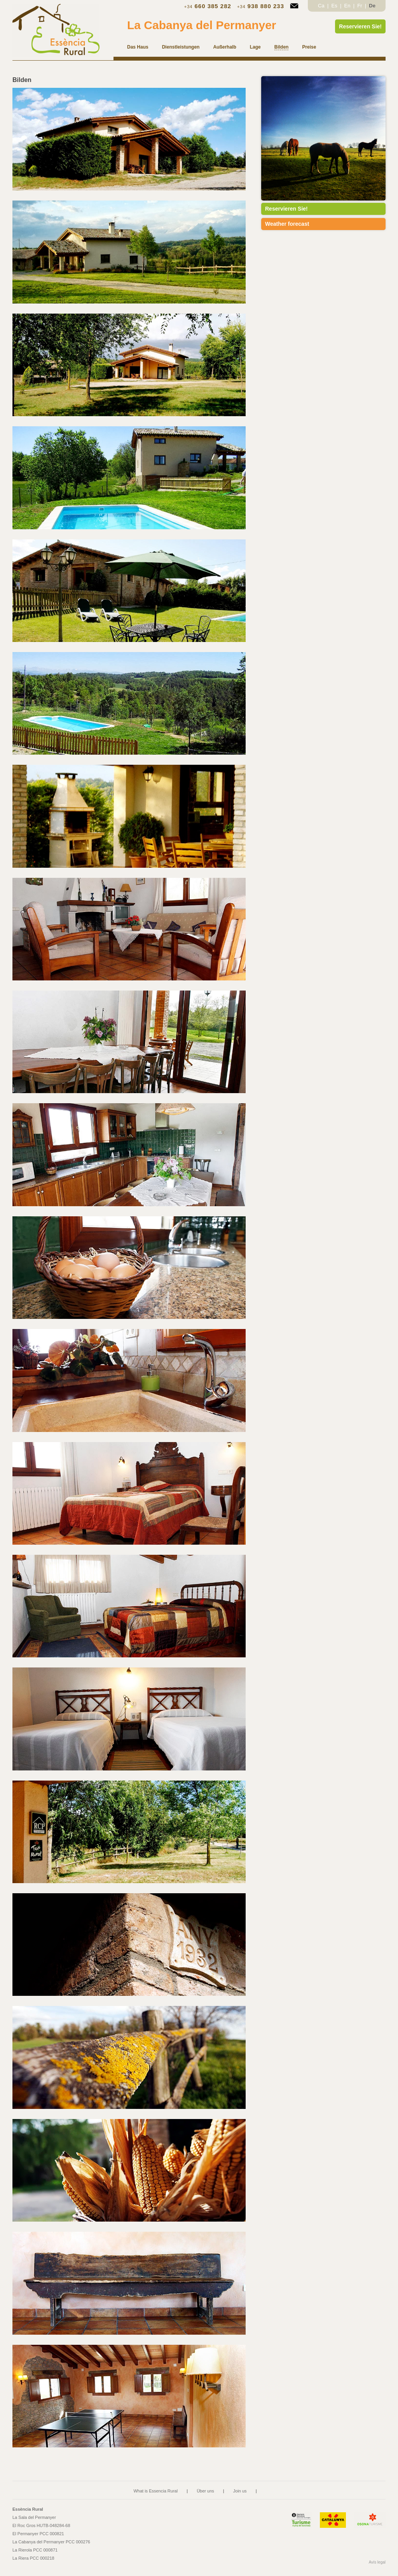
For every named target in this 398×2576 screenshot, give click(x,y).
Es (335, 6)
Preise (309, 47)
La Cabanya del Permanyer (201, 25)
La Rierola (35, 2550)
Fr (360, 6)
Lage (255, 47)
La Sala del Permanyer (34, 2517)
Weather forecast (287, 224)
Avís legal (377, 2562)
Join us (240, 2491)
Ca (322, 6)
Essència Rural (27, 2509)
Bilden (281, 47)
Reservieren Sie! (360, 26)
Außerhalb (224, 47)
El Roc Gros (41, 2525)
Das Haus (137, 47)
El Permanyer (38, 2533)
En (348, 6)
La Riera (33, 2558)
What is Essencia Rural (155, 2491)
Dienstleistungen (181, 47)
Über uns (205, 2491)
